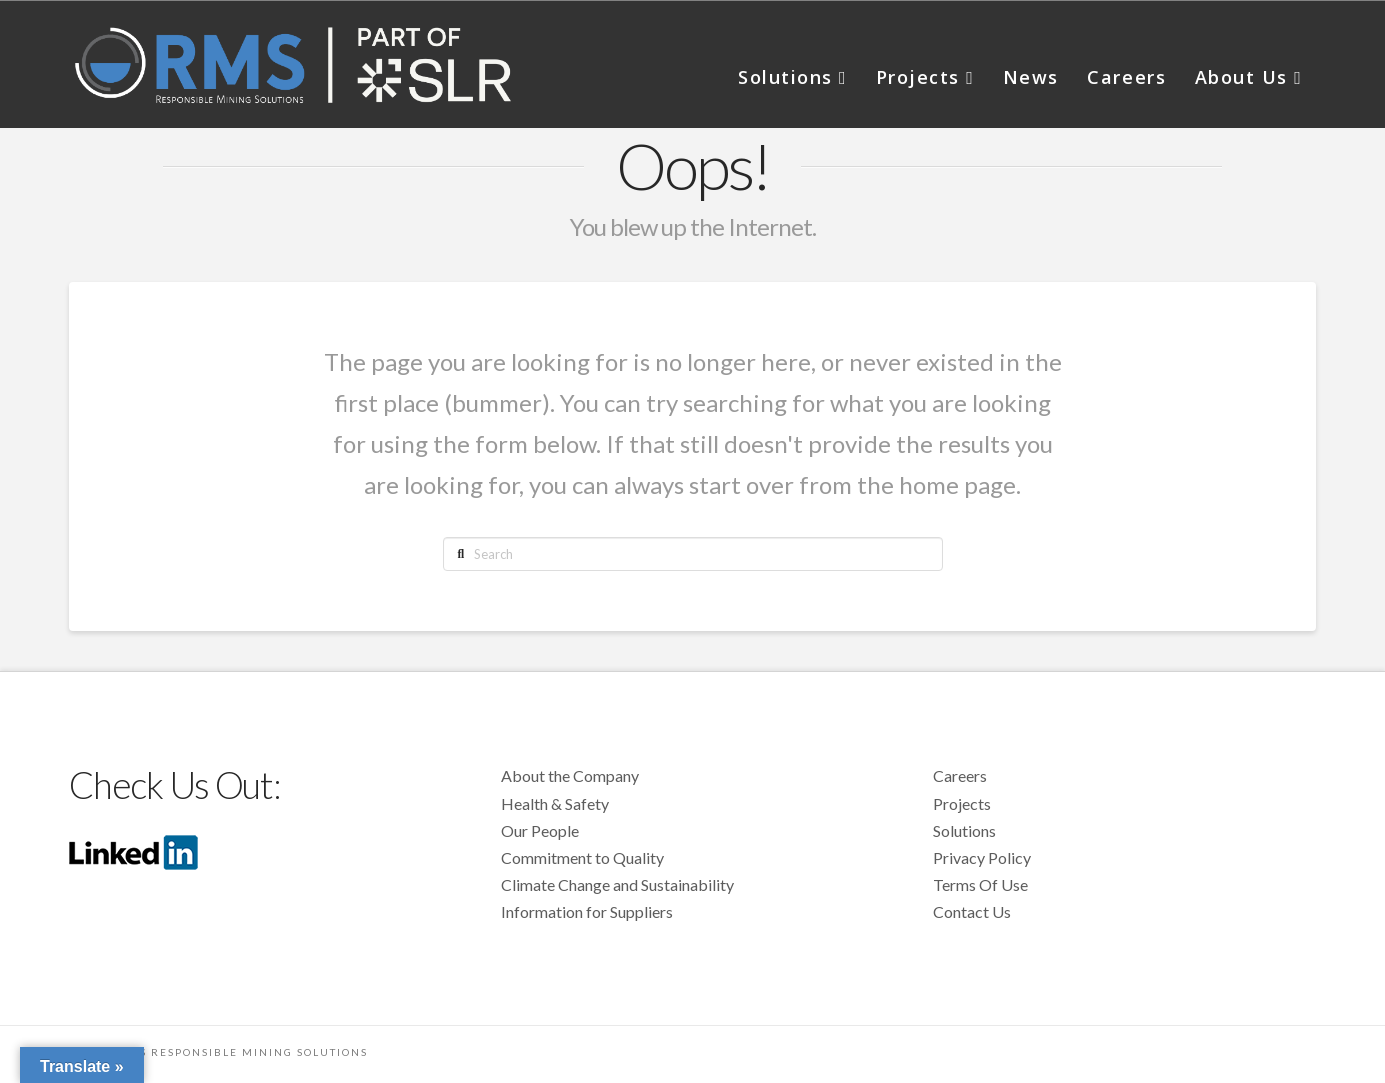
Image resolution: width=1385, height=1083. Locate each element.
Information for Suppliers (587, 911)
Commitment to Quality (582, 857)
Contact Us (972, 911)
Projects (962, 803)
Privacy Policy (982, 857)
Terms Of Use (980, 884)
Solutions (964, 830)
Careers (960, 775)
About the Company (570, 775)
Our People (540, 830)
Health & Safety (555, 803)
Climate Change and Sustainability (617, 884)
